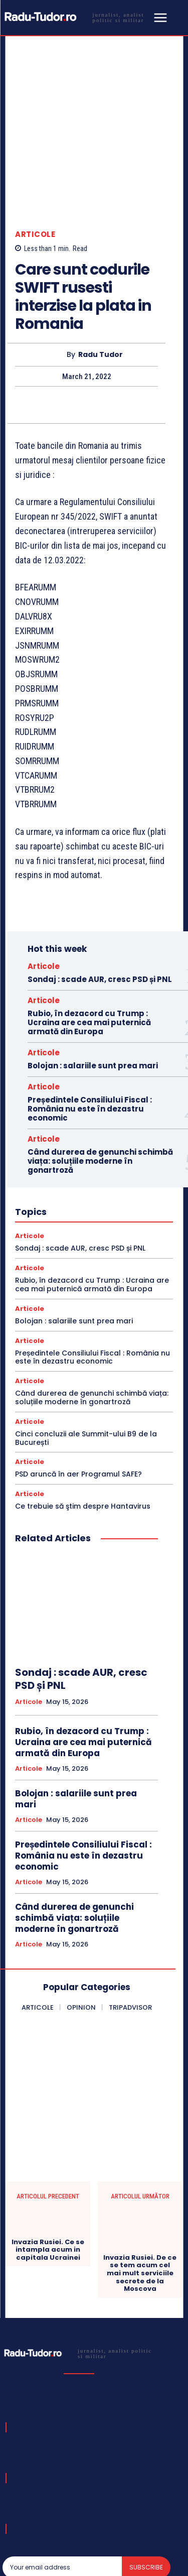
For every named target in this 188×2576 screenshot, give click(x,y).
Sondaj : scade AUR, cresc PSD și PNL (100, 901)
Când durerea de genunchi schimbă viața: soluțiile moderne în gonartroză (100, 1083)
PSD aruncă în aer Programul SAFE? (78, 1396)
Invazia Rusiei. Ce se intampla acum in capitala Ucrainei (48, 2171)
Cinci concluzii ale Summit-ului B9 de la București (86, 1360)
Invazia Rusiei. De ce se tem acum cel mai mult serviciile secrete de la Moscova (139, 2195)
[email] (62, 2489)
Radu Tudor (100, 277)
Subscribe (146, 2489)
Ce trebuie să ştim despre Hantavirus (82, 1428)
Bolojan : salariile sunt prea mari (93, 988)
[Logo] (76, 17)
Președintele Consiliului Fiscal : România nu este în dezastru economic (90, 1031)
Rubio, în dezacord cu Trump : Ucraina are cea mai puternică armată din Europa (89, 944)
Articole (35, 156)
